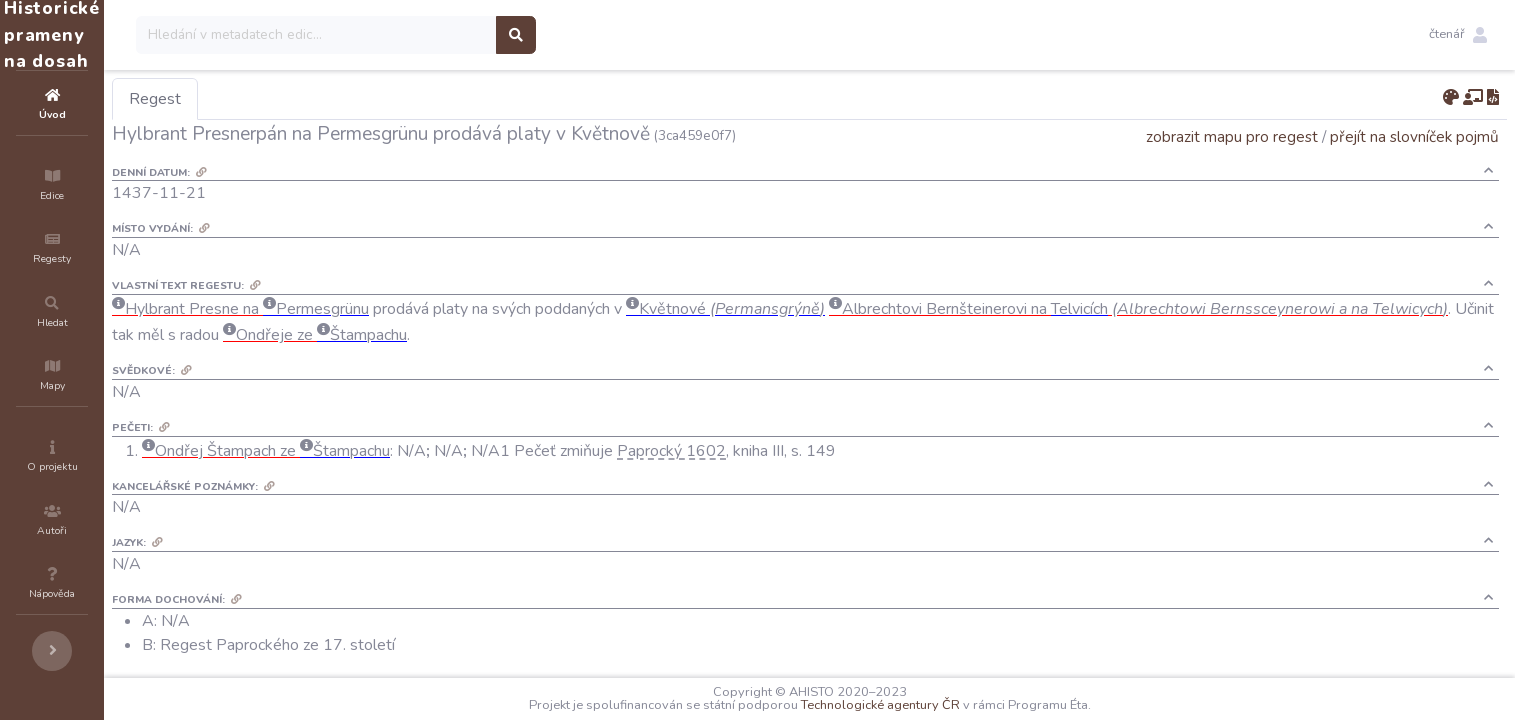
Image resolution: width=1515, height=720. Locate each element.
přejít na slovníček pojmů (1414, 136)
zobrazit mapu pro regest (1232, 136)
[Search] (436, 35)
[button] (1458, 35)
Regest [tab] (275, 99)
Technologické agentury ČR (940, 705)
